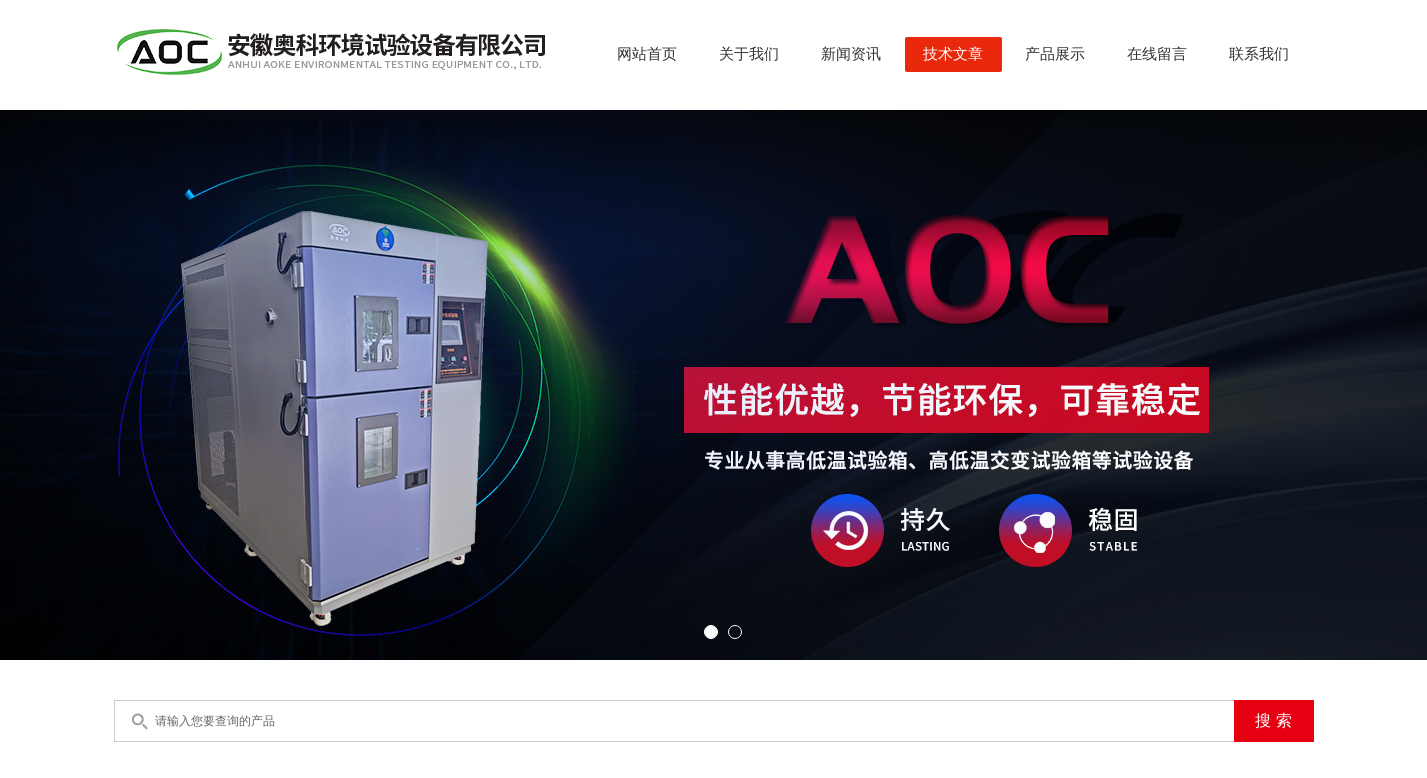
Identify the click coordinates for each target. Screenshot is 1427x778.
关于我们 (749, 54)
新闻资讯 (851, 54)
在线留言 (1157, 54)
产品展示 (1055, 54)
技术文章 (953, 54)
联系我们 (1259, 54)
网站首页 (647, 54)
